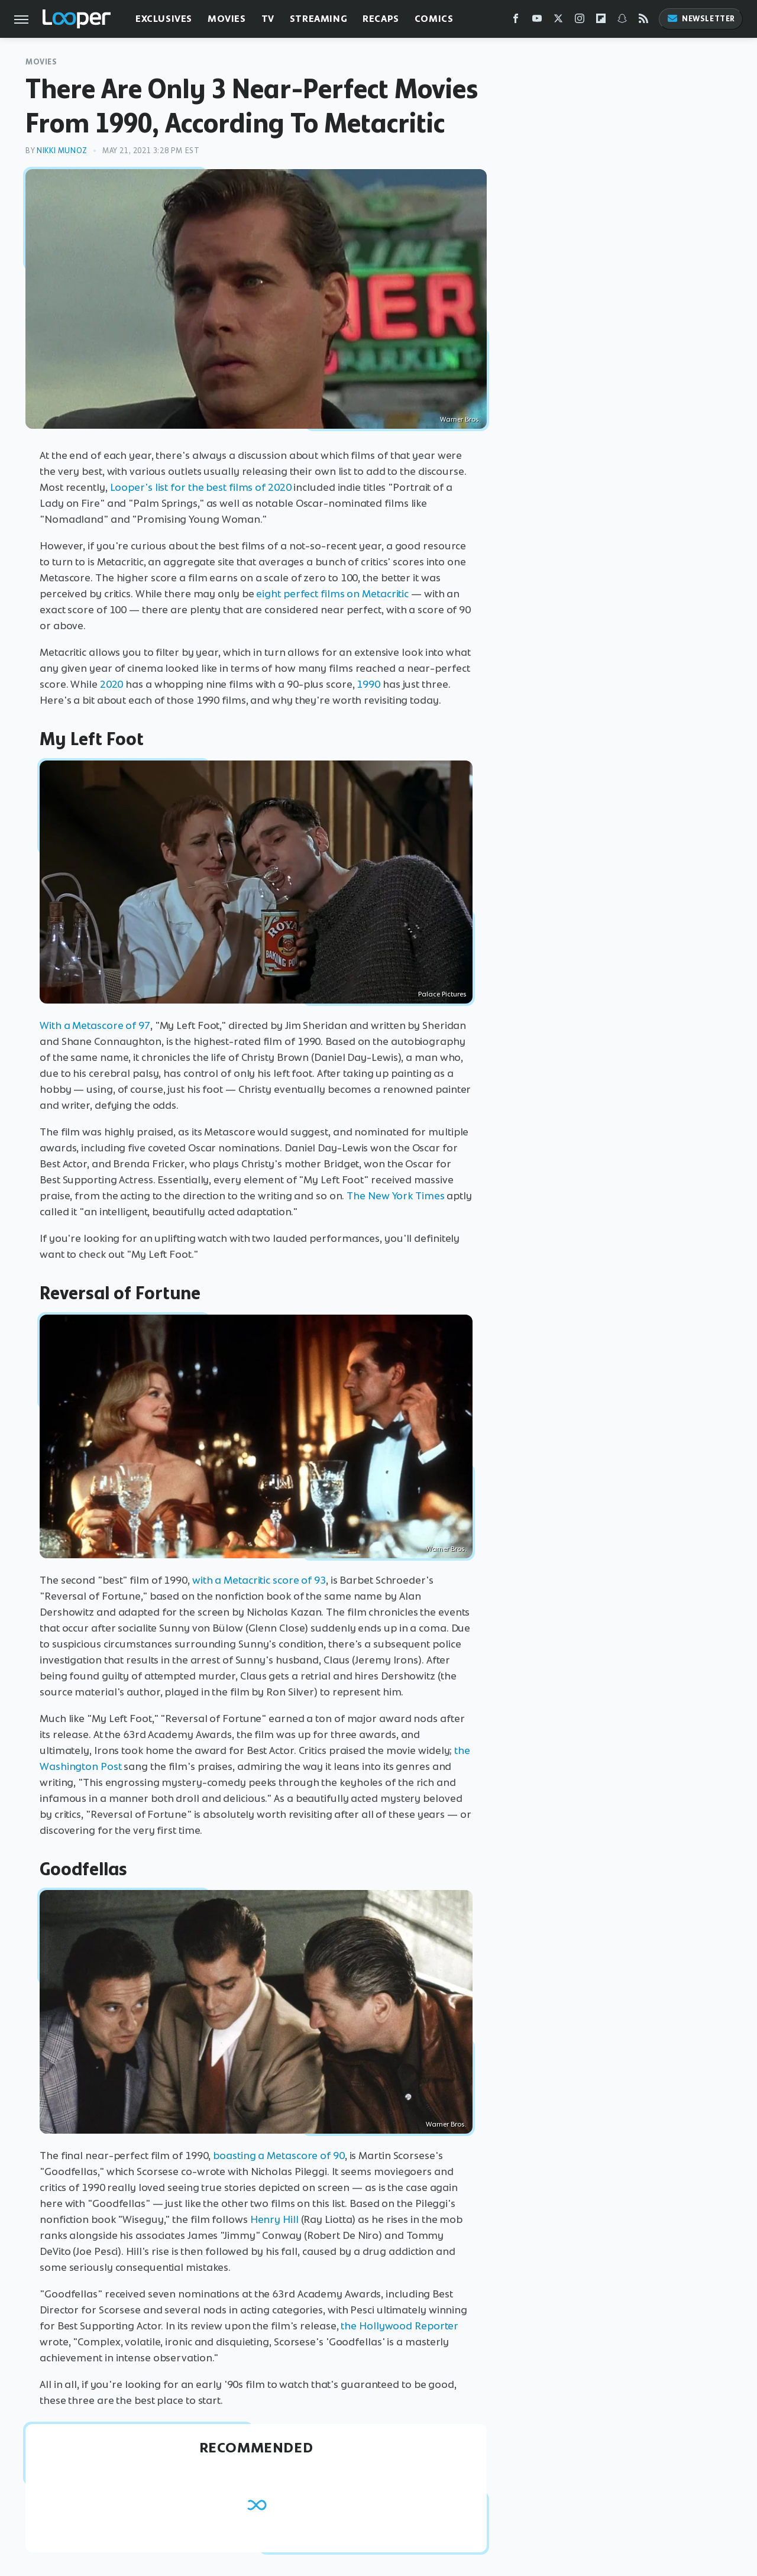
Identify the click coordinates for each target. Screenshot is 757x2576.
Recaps (381, 18)
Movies (227, 18)
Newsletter (701, 19)
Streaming (318, 18)
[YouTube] (537, 21)
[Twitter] (558, 21)
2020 (112, 684)
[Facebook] (516, 21)
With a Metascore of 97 (95, 1025)
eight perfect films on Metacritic (332, 594)
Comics (434, 18)
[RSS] (643, 21)
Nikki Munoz (62, 150)
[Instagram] (579, 21)
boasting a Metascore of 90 (278, 2155)
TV (267, 18)
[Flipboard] (601, 21)
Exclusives (163, 18)
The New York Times (395, 1196)
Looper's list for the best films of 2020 (201, 487)
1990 (368, 684)
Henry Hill (274, 2219)
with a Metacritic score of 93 (259, 1580)
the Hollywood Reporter (399, 2326)
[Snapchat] (622, 21)
